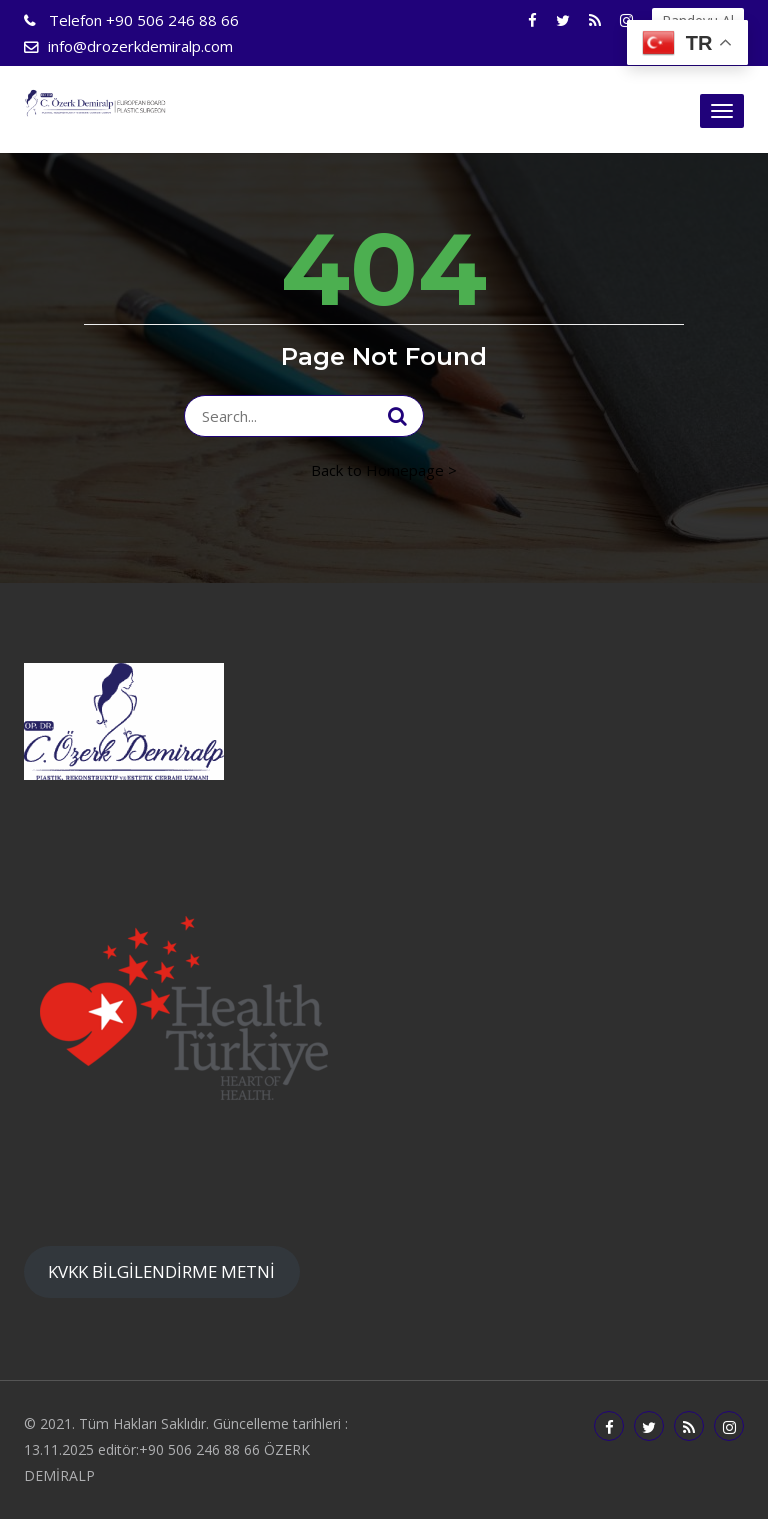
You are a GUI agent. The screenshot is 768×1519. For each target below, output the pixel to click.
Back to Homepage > (384, 470)
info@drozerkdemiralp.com (140, 46)
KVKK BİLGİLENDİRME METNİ (161, 1271)
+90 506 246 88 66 (142, 20)
